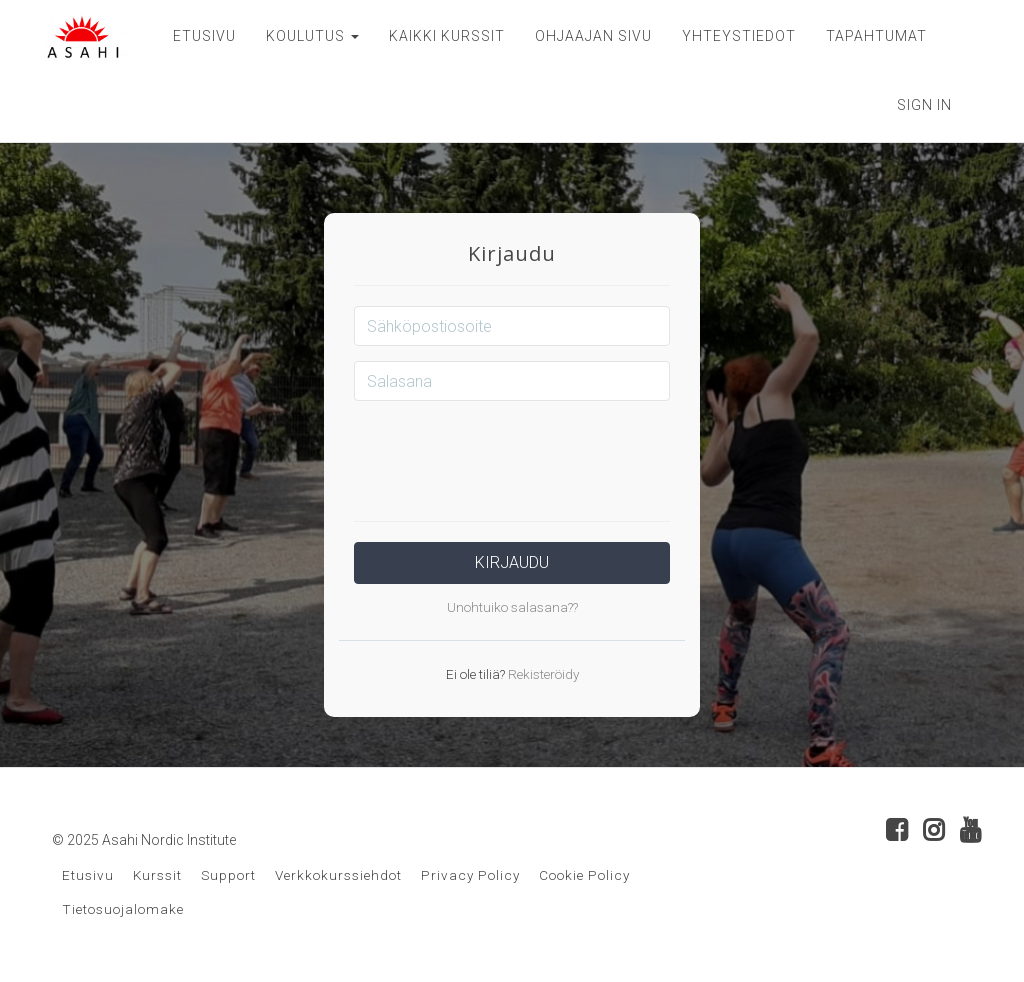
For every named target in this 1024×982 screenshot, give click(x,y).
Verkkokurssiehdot (338, 875)
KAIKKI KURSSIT (447, 36)
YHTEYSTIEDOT (739, 36)
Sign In (924, 105)
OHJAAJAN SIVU (593, 36)
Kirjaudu (512, 562)
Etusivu (88, 875)
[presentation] (512, 455)
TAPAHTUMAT (876, 36)
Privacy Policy (470, 875)
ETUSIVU (204, 36)
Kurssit (157, 875)
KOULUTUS (312, 36)
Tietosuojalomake (123, 909)
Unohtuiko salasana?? (512, 607)
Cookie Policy (584, 875)
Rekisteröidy (542, 674)
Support (228, 875)
